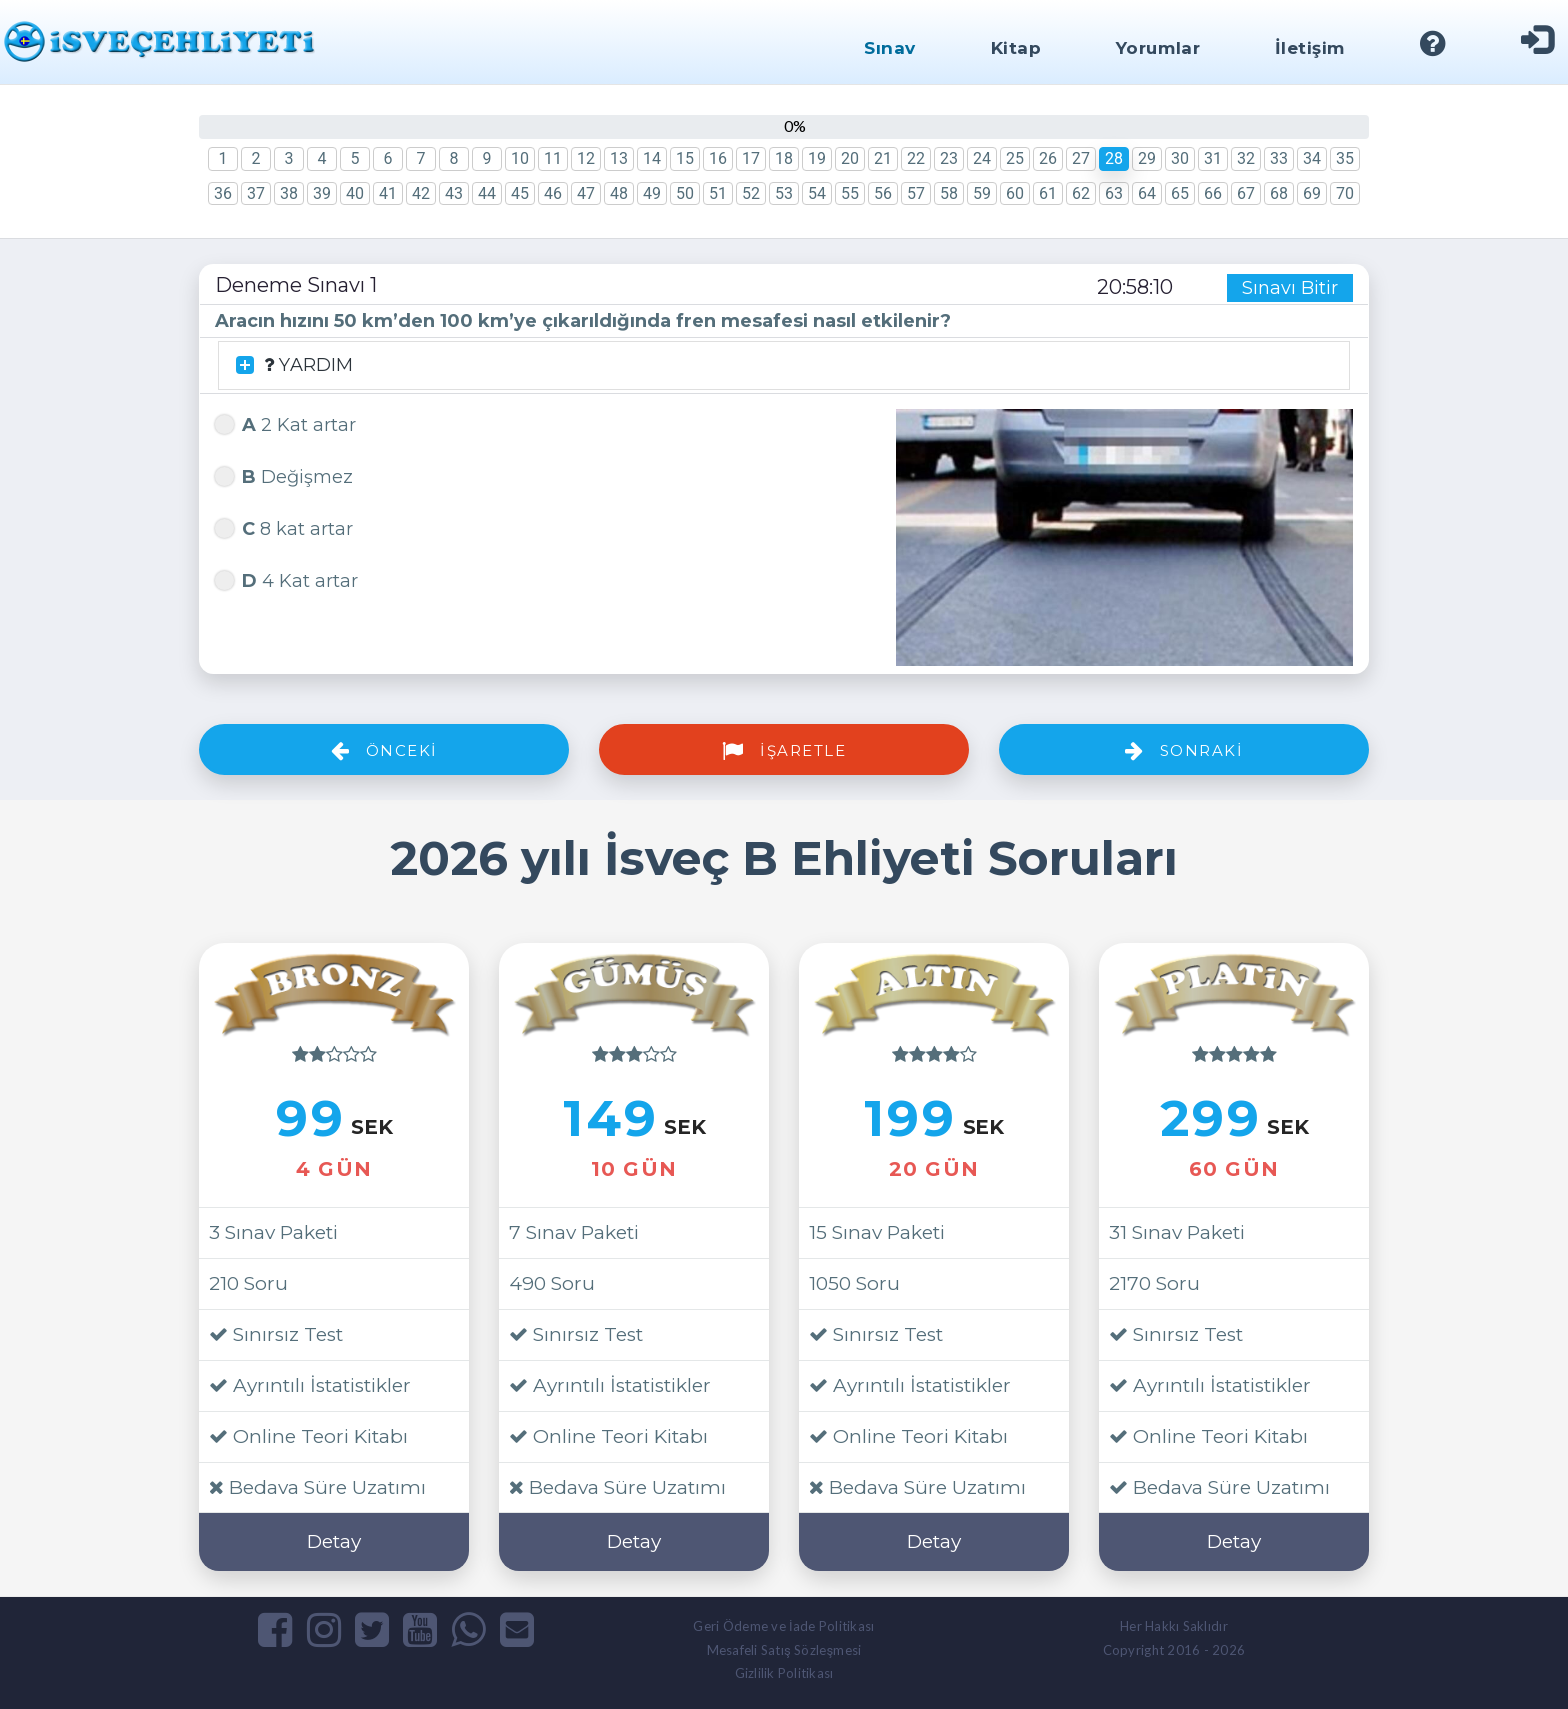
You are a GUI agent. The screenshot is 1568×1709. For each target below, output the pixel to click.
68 (1279, 193)
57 (916, 193)
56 (883, 193)
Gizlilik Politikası (784, 1673)
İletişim (1310, 48)
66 (1213, 193)
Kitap (1016, 48)
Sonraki (1184, 750)
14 (652, 158)
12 (586, 158)
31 (1213, 158)
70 (1345, 193)
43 (454, 193)
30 (1180, 158)
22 (916, 158)
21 (883, 158)
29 (1147, 158)
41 (388, 193)
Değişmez (284, 474)
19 (817, 158)
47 (586, 193)
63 (1114, 193)
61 (1048, 193)
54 (817, 193)
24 (982, 158)
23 (949, 158)
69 (1312, 193)
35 (1345, 158)
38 (289, 193)
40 (355, 193)
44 (487, 193)
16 (718, 158)
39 (322, 193)
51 (718, 193)
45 (520, 193)
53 (784, 193)
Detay (334, 1541)
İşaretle (784, 750)
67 (1246, 193)
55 (850, 193)
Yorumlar (1158, 48)
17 (751, 158)
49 (652, 193)
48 (619, 193)
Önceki (384, 750)
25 (1015, 158)
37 (256, 193)
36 (223, 193)
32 (1246, 158)
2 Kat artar (285, 422)
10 (520, 158)
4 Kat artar (286, 578)
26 (1048, 158)
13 (619, 158)
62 (1081, 193)
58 (949, 193)
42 (421, 193)
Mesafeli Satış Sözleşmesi (784, 1650)
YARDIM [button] (294, 365)
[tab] (784, 365)
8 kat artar (284, 526)
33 (1279, 158)
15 (685, 158)
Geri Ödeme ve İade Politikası (783, 1626)
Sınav (890, 48)
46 (553, 193)
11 (553, 158)
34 (1312, 158)
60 (1015, 193)
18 (784, 158)
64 (1147, 193)
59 (982, 193)
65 (1180, 193)
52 (751, 193)
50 (685, 193)
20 (850, 158)
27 (1081, 158)
